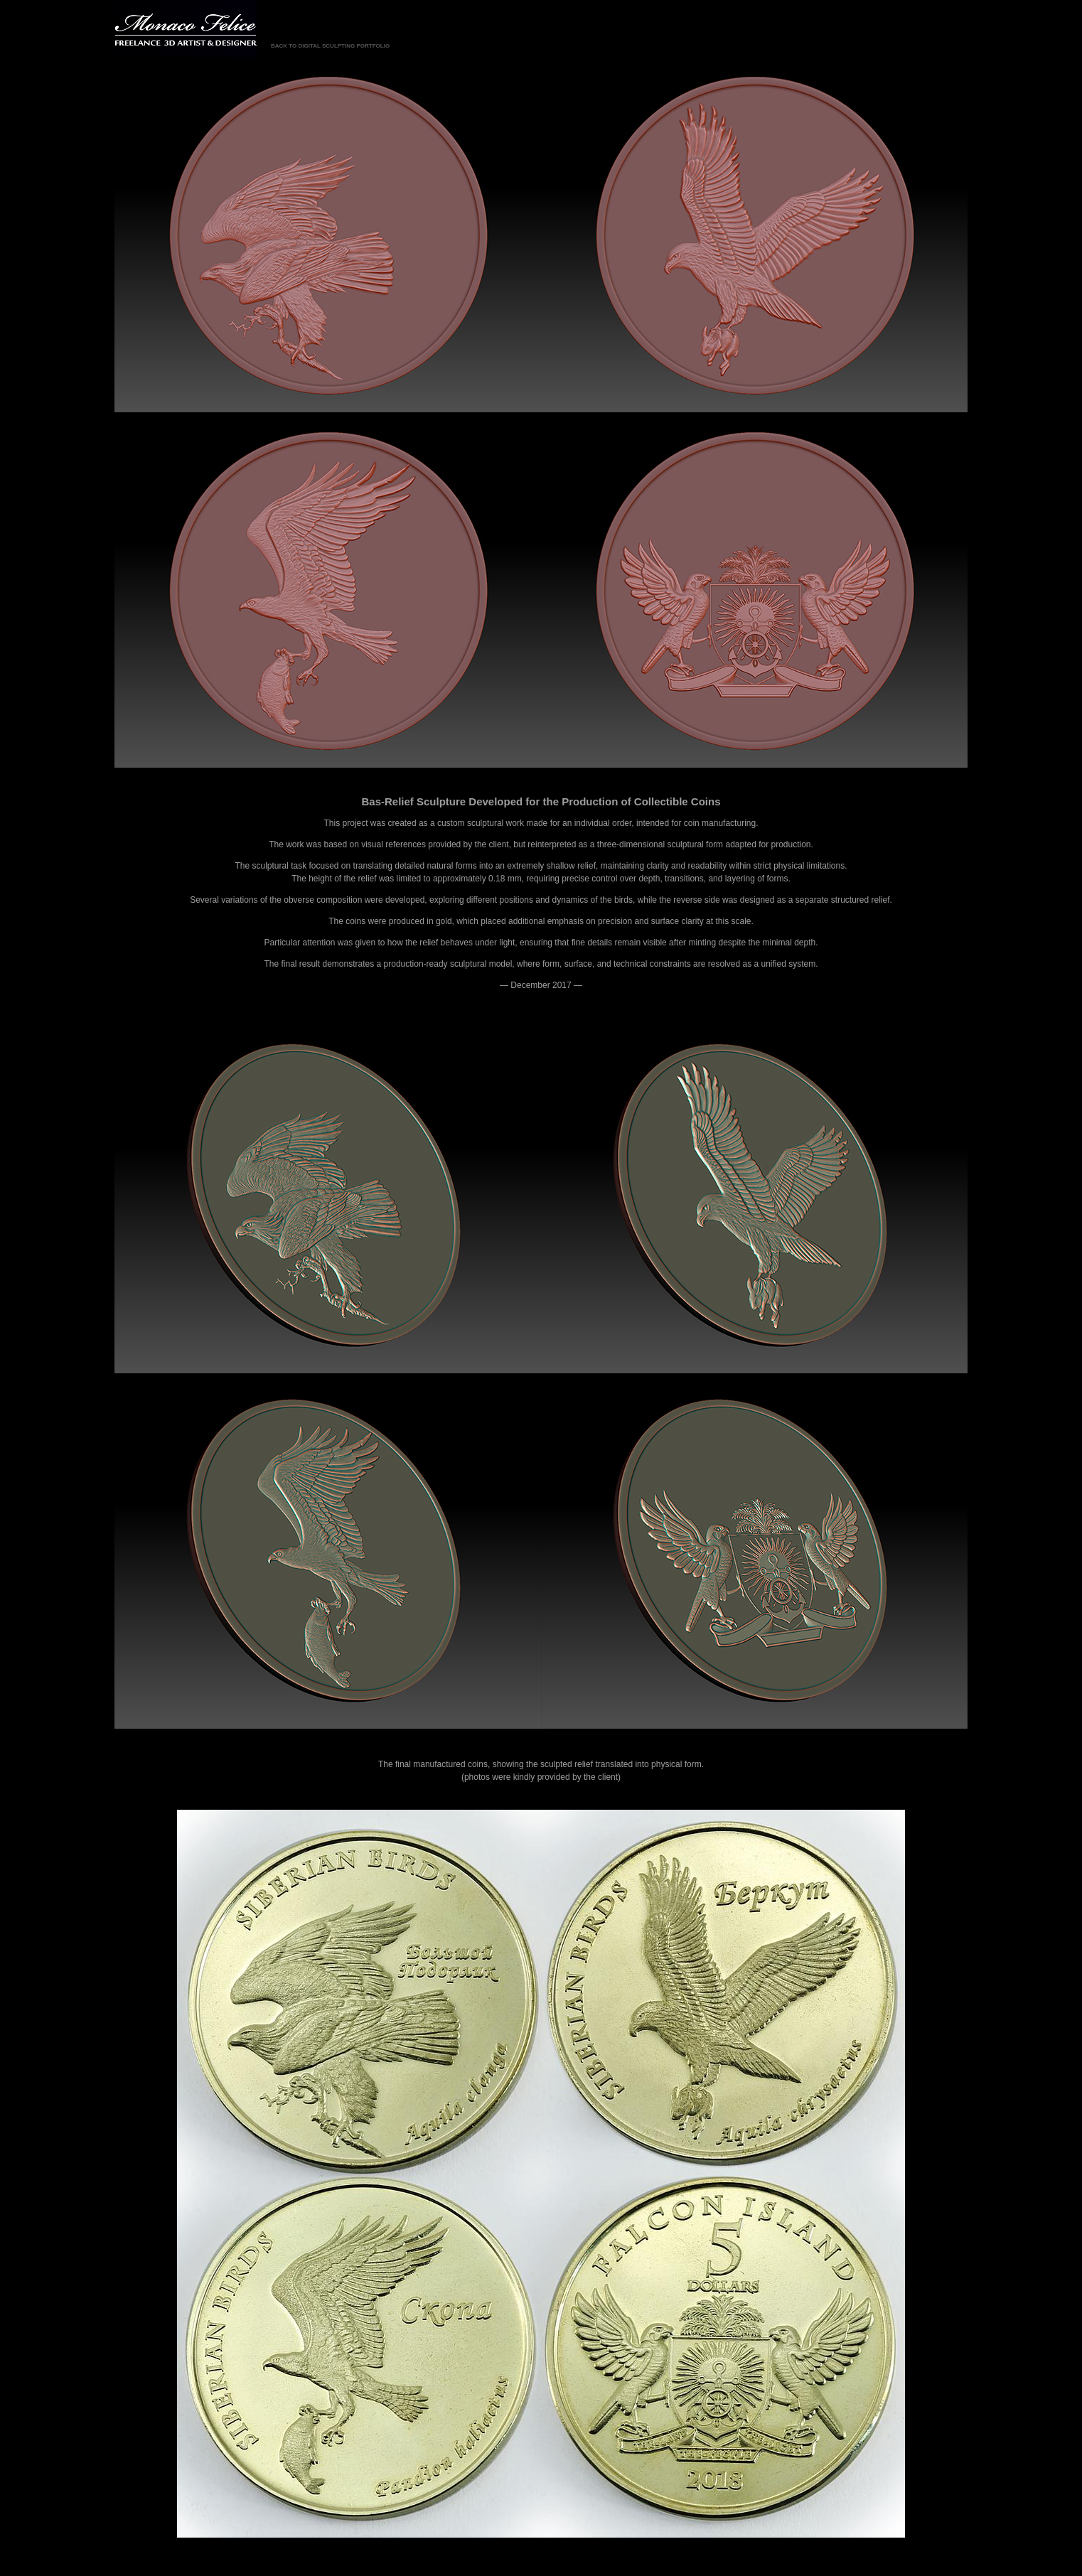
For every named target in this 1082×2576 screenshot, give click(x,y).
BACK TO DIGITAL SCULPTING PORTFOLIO (330, 46)
